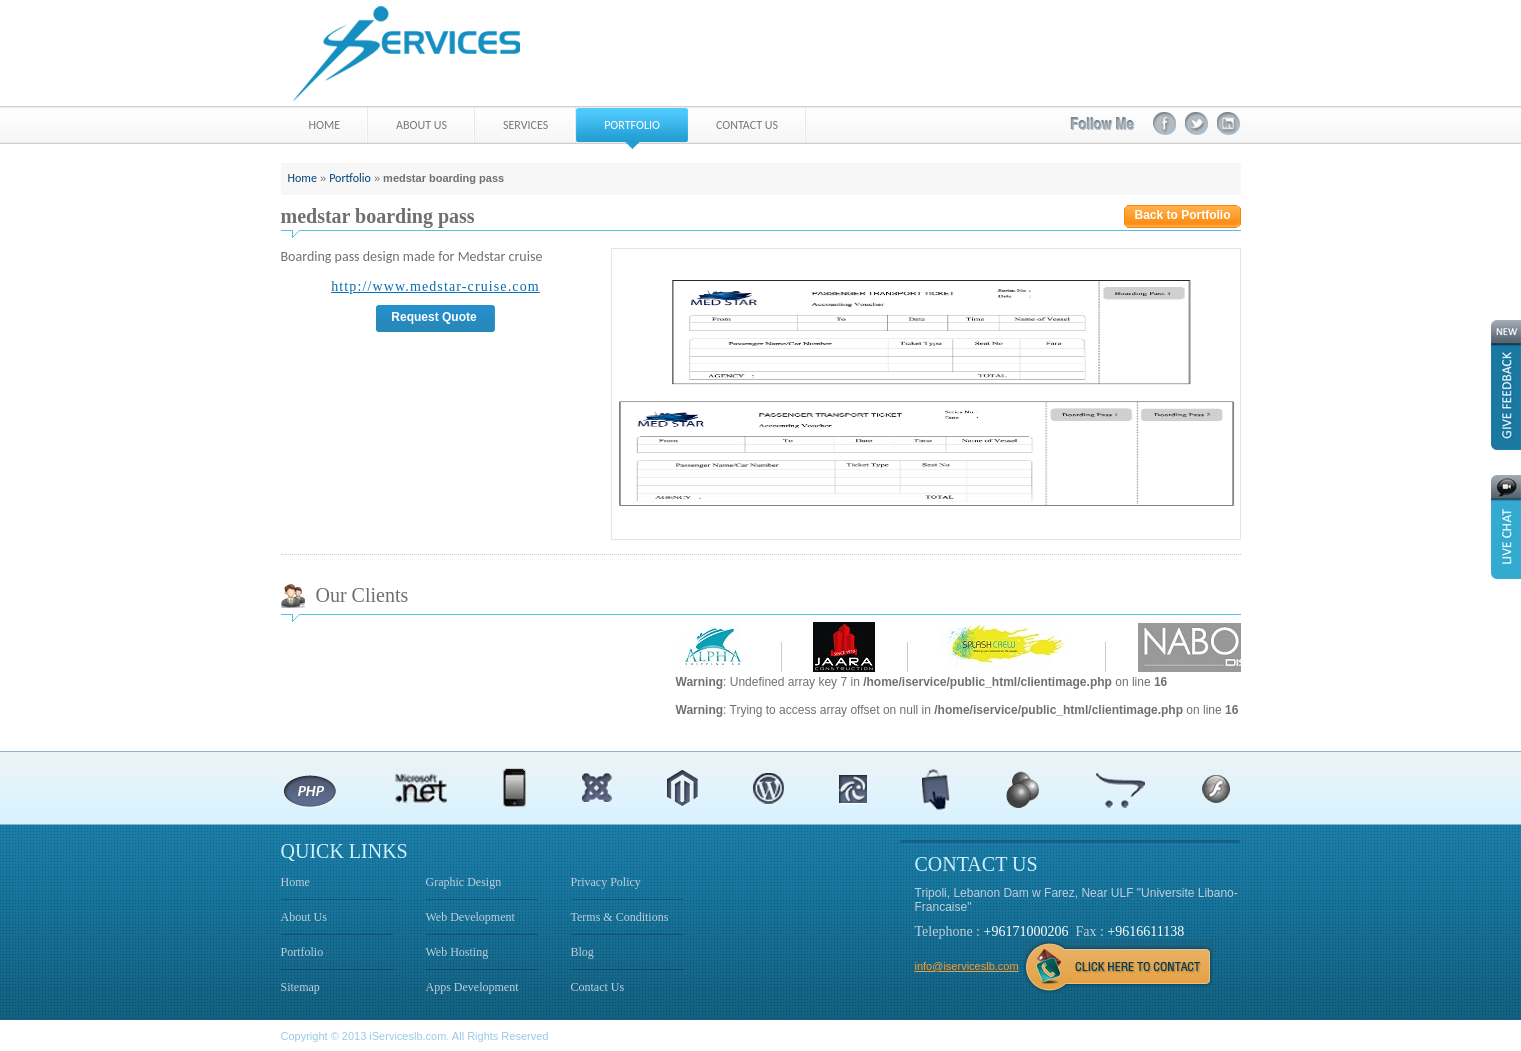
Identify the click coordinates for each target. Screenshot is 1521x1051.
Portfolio (350, 178)
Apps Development (472, 987)
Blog (582, 952)
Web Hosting (457, 952)
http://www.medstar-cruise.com (435, 286)
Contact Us (598, 987)
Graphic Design (464, 882)
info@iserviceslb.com (967, 966)
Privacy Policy (606, 882)
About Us (304, 917)
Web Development (470, 917)
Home (302, 178)
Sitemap (300, 987)
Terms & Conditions (620, 917)
